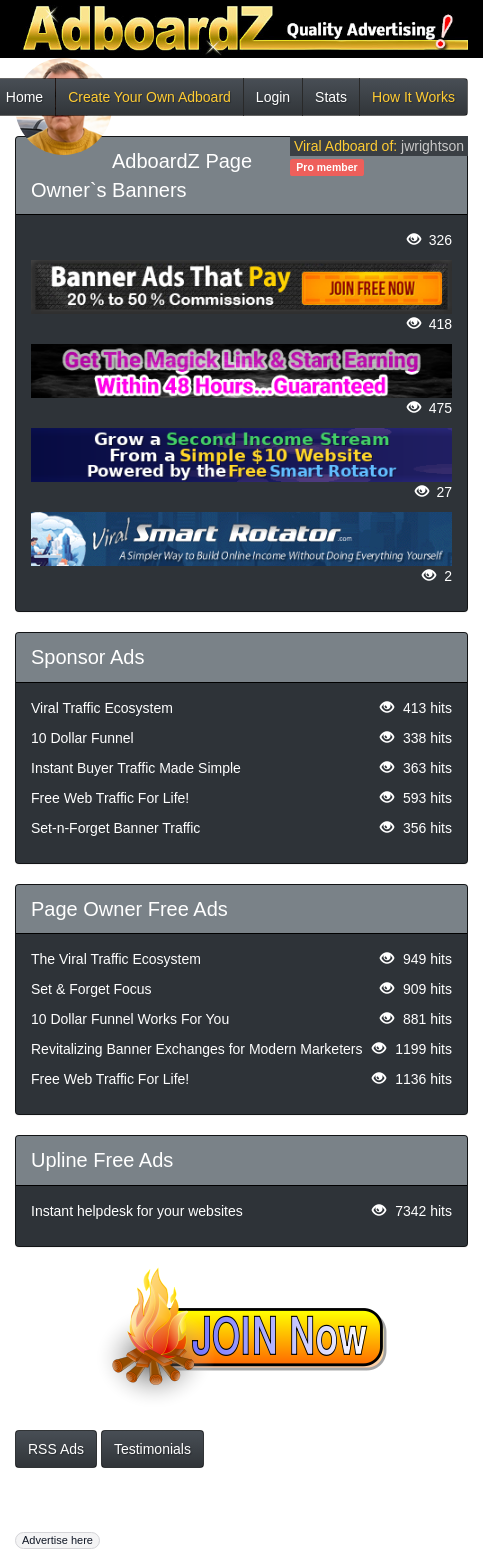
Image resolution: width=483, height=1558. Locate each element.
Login (273, 102)
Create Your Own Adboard (149, 102)
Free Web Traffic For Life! (110, 798)
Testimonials (152, 1449)
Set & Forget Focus (91, 989)
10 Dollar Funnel (82, 738)
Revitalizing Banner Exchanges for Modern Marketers (197, 1049)
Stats (331, 102)
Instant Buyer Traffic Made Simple (136, 768)
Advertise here (57, 1540)
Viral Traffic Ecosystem (102, 708)
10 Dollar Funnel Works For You (130, 1019)
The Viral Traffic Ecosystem (116, 959)
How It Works (413, 102)
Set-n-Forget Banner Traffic (115, 828)
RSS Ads (56, 1449)
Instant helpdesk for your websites (137, 1211)
